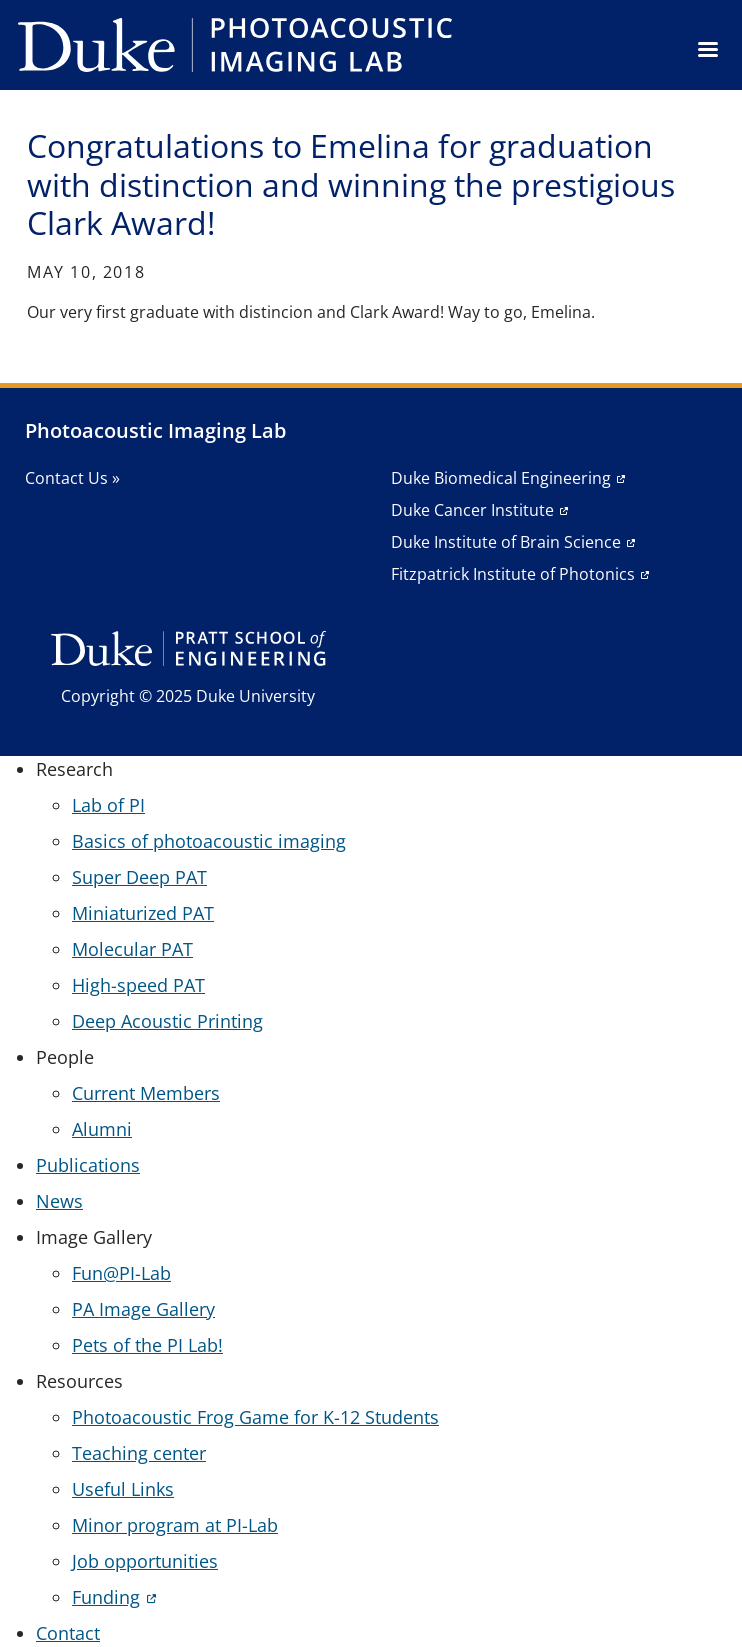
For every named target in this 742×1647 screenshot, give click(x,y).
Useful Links (123, 1489)
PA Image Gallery (143, 1309)
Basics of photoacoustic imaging (209, 841)
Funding (106, 1597)
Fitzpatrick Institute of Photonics (513, 574)
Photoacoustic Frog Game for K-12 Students (255, 1417)
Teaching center (139, 1453)
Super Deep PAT (139, 877)
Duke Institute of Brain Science (506, 542)
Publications (88, 1165)
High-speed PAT (138, 985)
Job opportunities (145, 1561)
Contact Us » (72, 478)
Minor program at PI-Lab (175, 1525)
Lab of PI (108, 805)
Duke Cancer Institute (472, 510)
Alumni (102, 1129)
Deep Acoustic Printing (167, 1021)
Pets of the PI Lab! (147, 1345)
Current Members (146, 1093)
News (59, 1201)
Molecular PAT (132, 949)
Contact (68, 1633)
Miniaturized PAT (143, 913)
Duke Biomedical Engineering (501, 478)
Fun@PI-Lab (121, 1273)
